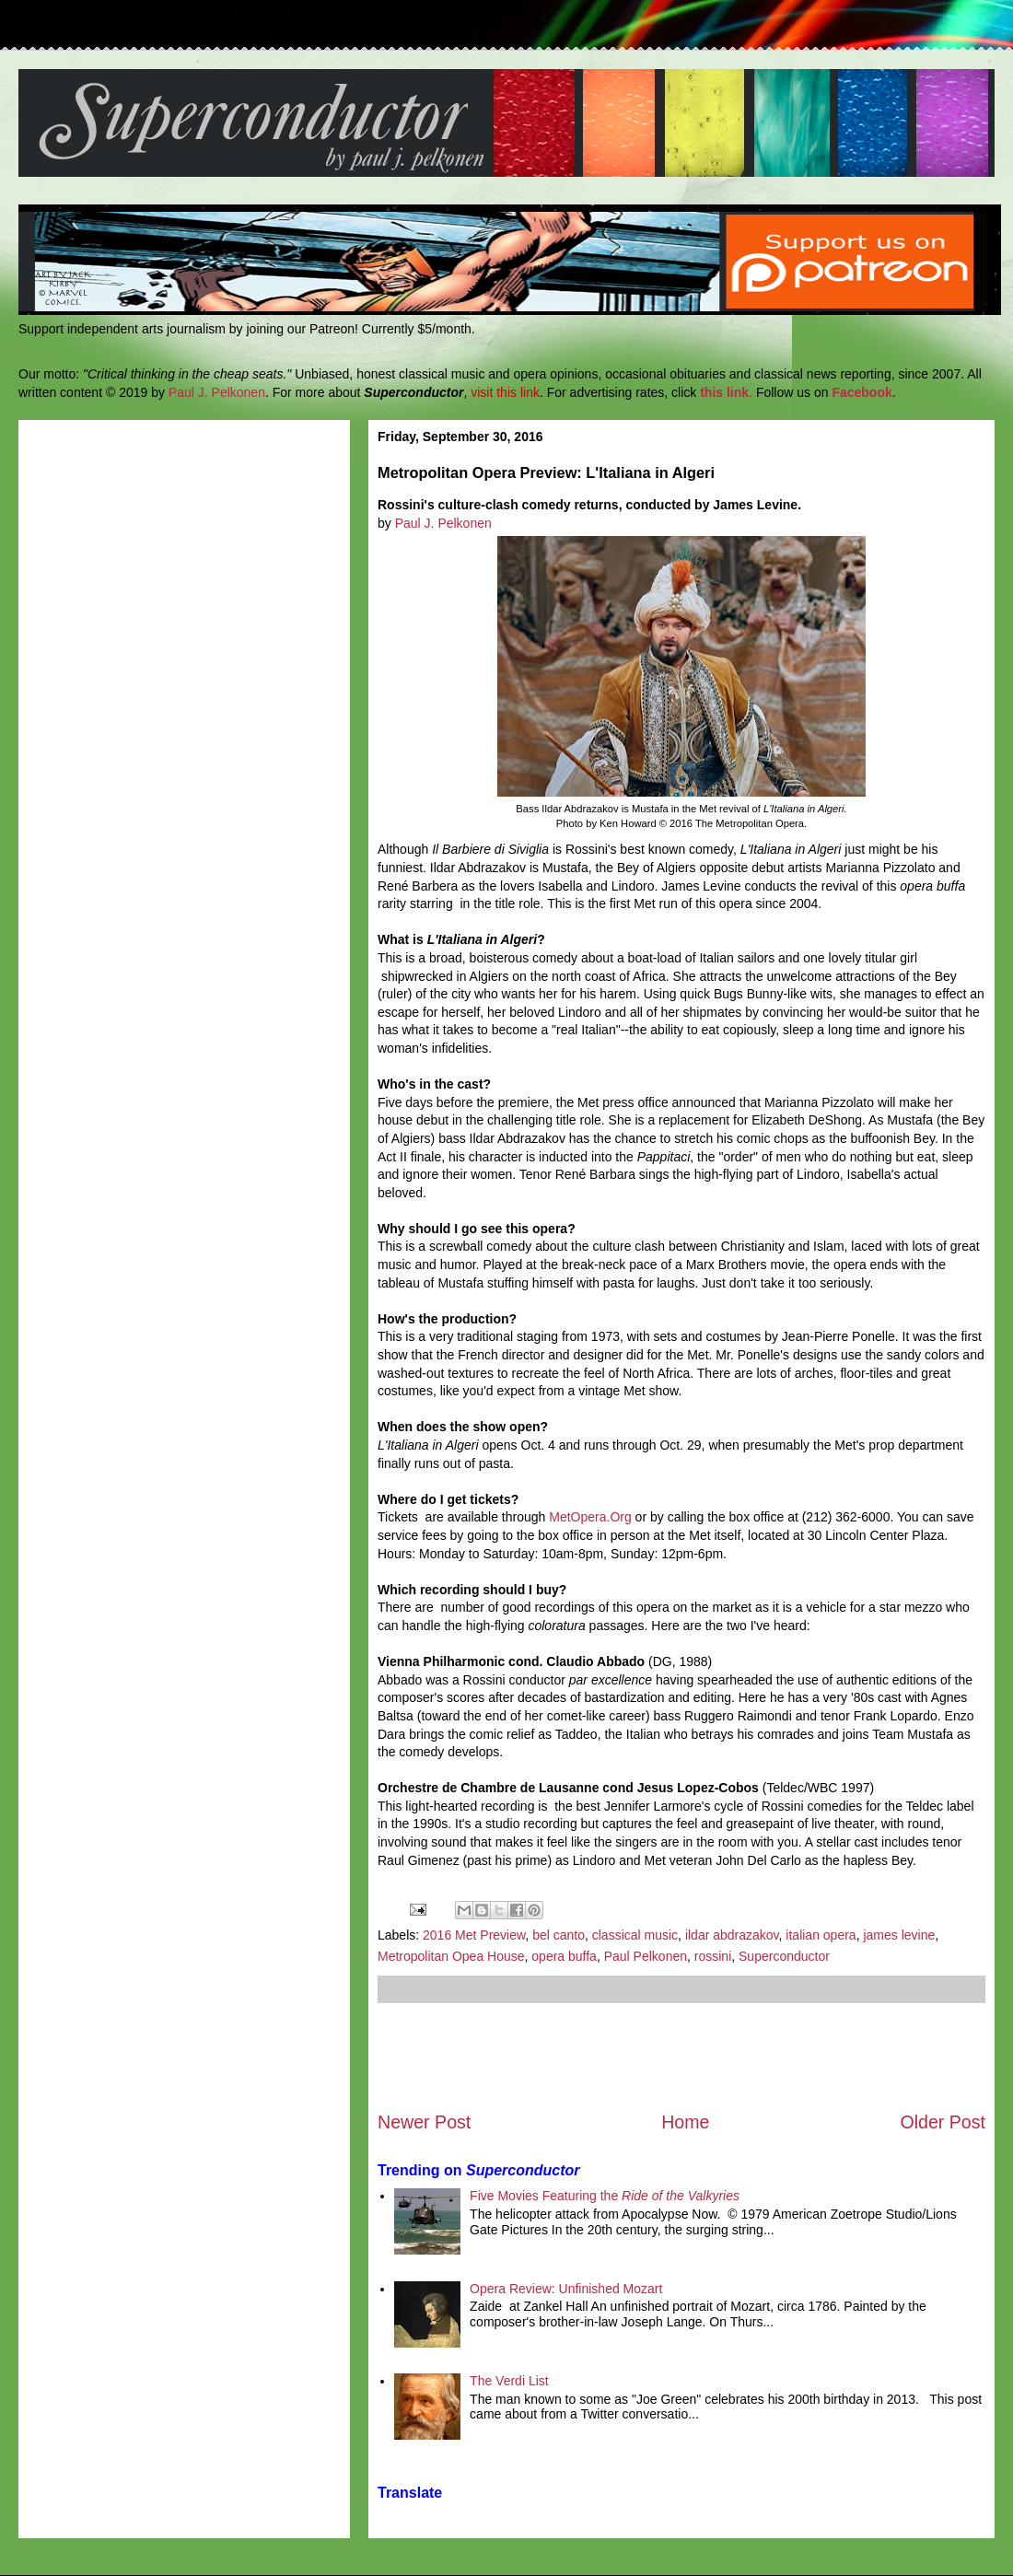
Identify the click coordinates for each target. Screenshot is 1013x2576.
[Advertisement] (681, 2056)
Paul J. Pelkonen (217, 392)
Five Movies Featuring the (604, 2195)
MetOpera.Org (590, 1516)
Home (685, 2122)
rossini (712, 1956)
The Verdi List (509, 2380)
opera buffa (564, 1956)
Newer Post (424, 2122)
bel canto (558, 1935)
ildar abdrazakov (732, 1935)
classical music (635, 1935)
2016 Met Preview (474, 1935)
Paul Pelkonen (645, 1956)
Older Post (942, 2122)
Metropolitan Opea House (451, 1956)
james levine (899, 1935)
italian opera (821, 1935)
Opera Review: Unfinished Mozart (566, 2288)
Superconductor (784, 1956)
